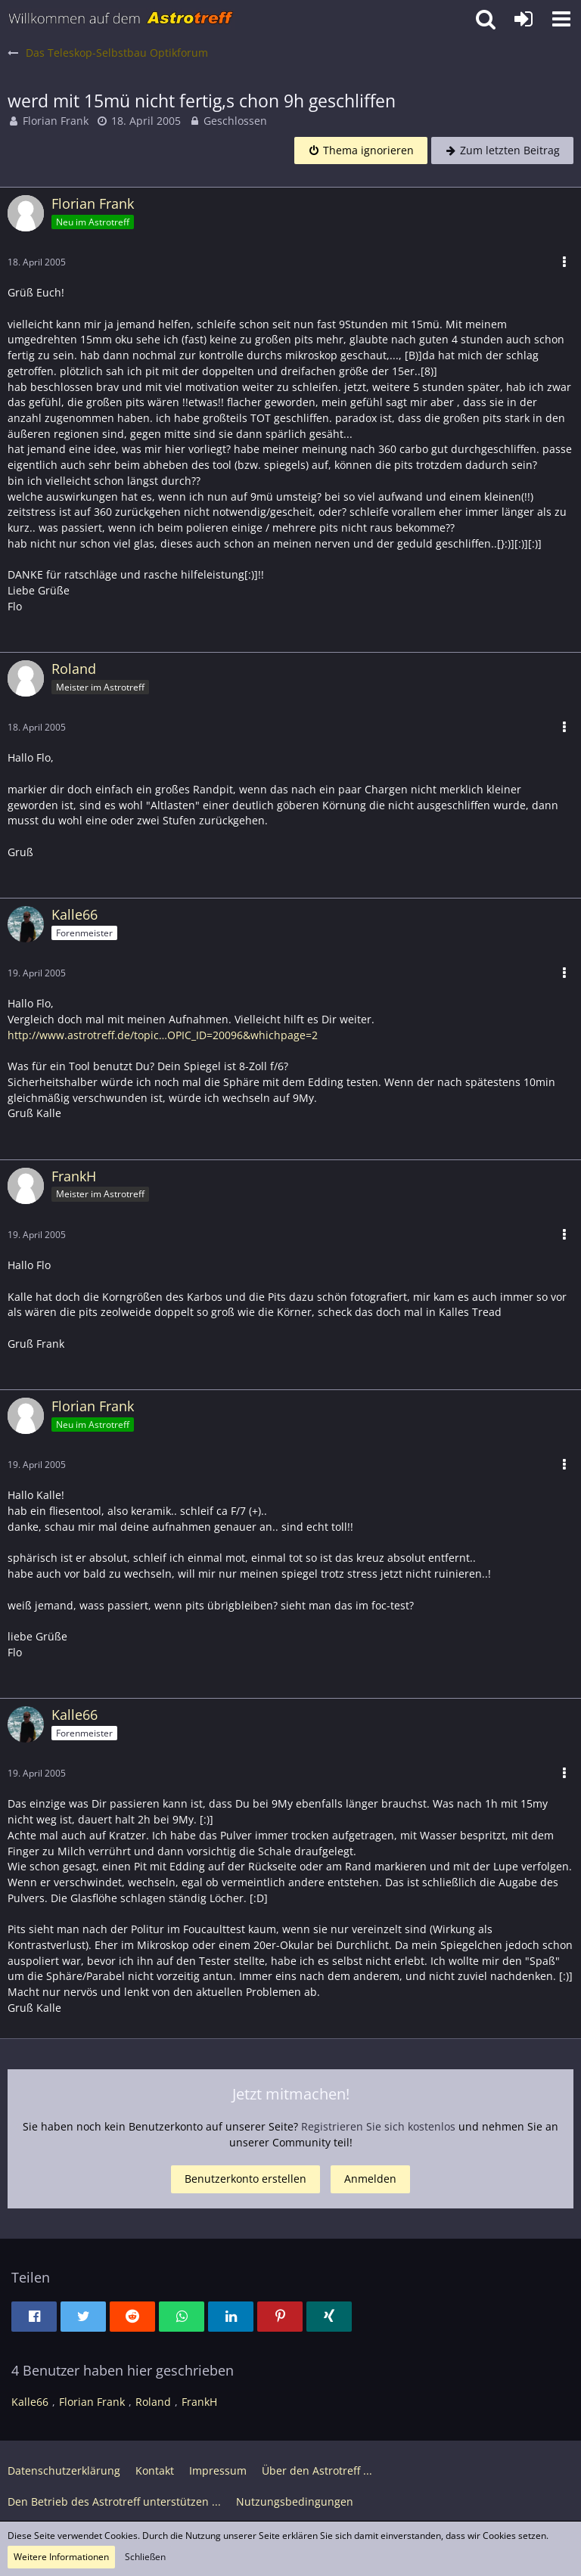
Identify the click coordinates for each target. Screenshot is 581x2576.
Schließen (145, 2556)
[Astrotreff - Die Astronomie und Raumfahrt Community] (121, 19)
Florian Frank (56, 120)
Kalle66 (29, 2401)
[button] (561, 19)
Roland (153, 2401)
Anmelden (370, 2178)
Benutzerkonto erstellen (245, 2178)
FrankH (199, 2401)
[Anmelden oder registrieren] (523, 19)
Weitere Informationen (61, 2556)
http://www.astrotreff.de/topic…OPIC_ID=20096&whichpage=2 (163, 1035)
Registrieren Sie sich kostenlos (378, 2126)
